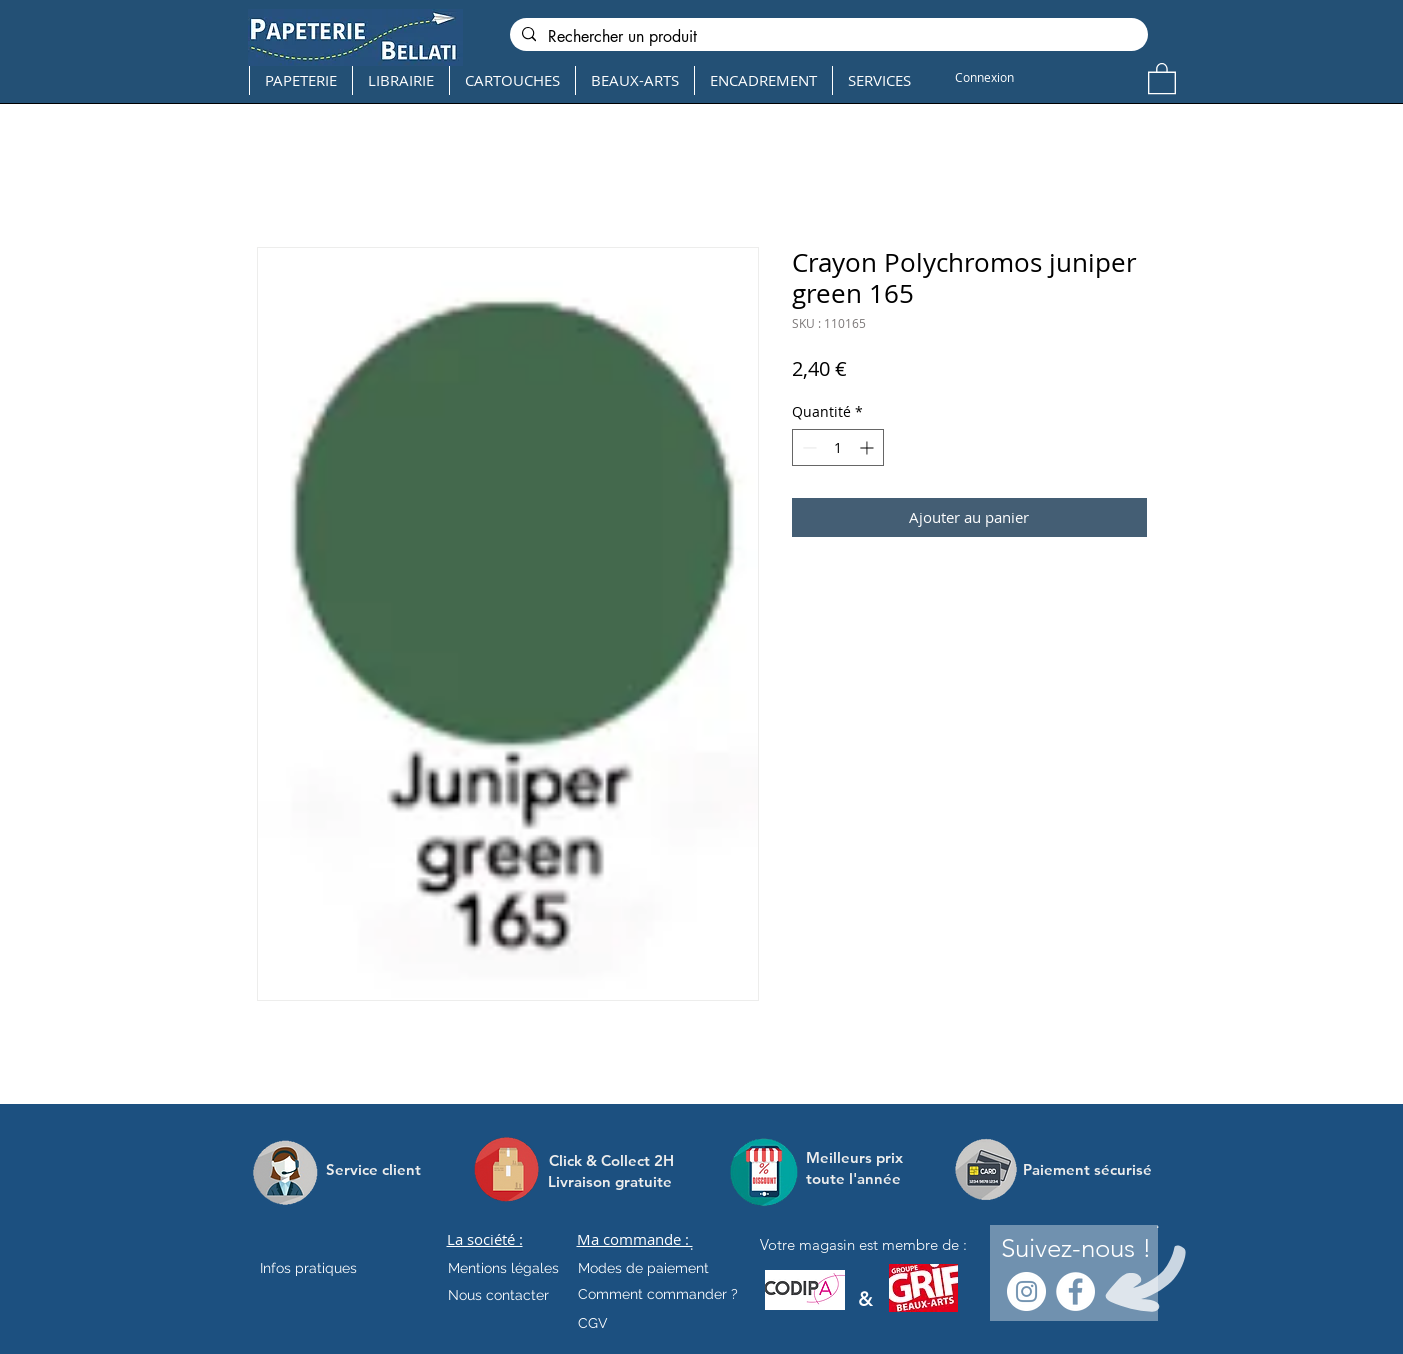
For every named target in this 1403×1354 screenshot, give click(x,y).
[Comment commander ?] (658, 1294)
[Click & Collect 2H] (611, 1160)
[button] (1162, 77)
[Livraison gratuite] (610, 1181)
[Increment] (868, 447)
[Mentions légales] (503, 1268)
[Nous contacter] (498, 1295)
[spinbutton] (838, 447)
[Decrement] (807, 447)
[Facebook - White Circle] (1075, 1291)
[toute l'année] (861, 1178)
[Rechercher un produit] (827, 37)
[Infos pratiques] (326, 1268)
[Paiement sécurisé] (1087, 1169)
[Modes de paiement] (643, 1268)
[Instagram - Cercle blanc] (1026, 1291)
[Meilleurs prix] (857, 1157)
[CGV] (593, 1323)
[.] (691, 1245)
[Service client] (373, 1169)
